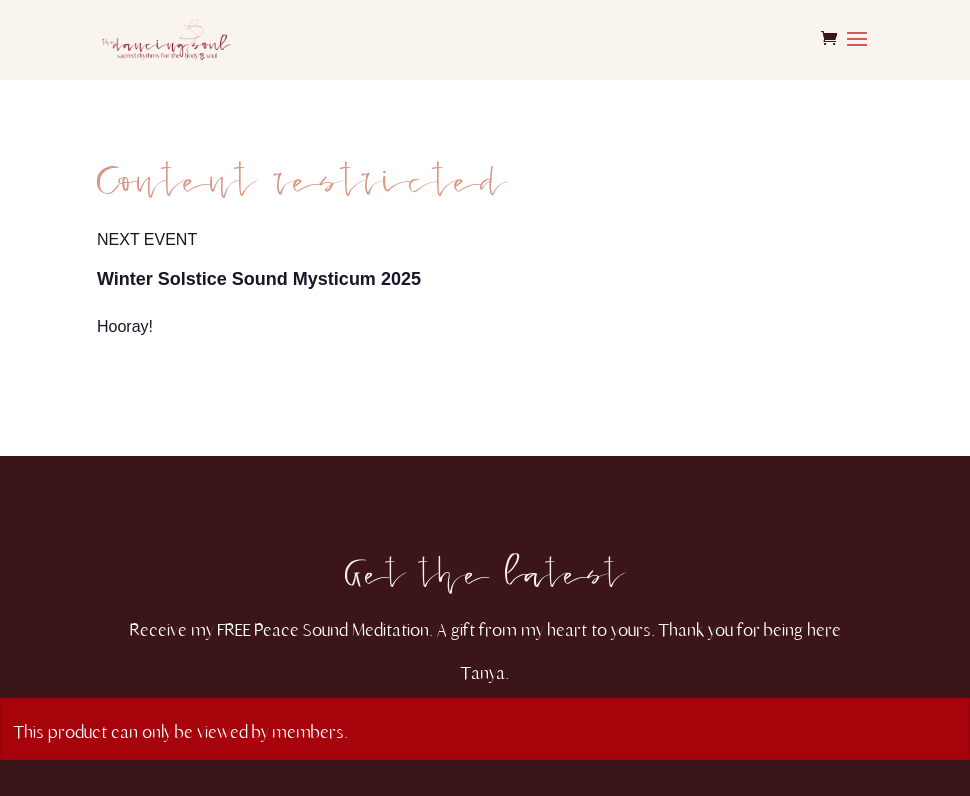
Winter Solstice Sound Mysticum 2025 (259, 279)
